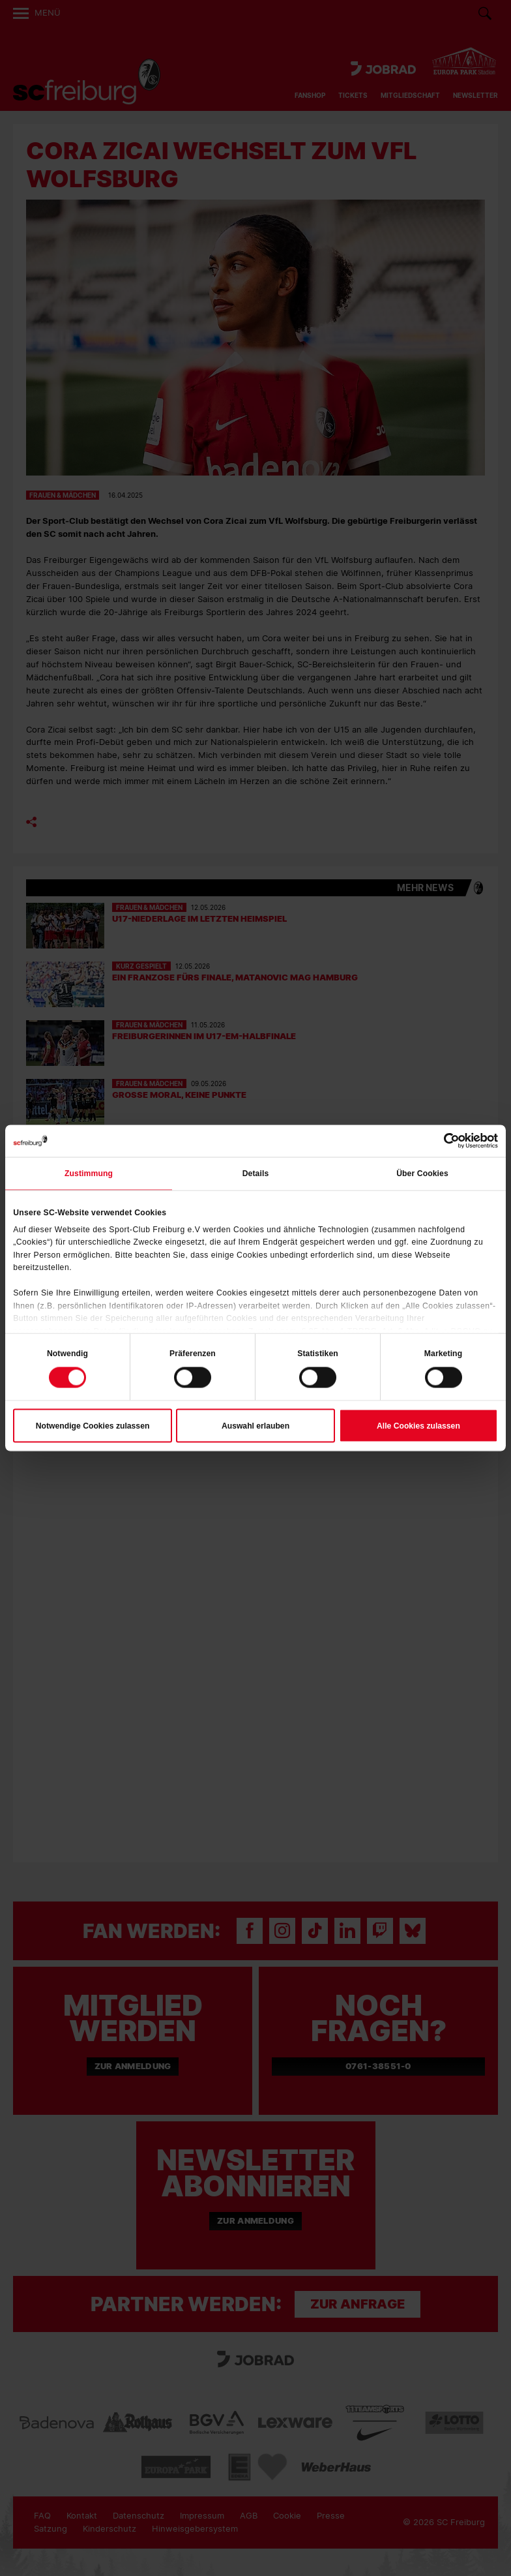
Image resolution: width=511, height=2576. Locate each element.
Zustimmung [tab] (89, 1173)
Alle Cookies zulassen (418, 1426)
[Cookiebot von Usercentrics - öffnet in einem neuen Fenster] (441, 1140)
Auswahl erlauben (255, 1426)
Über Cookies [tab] (422, 1173)
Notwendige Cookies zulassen (93, 1426)
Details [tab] (255, 1173)
